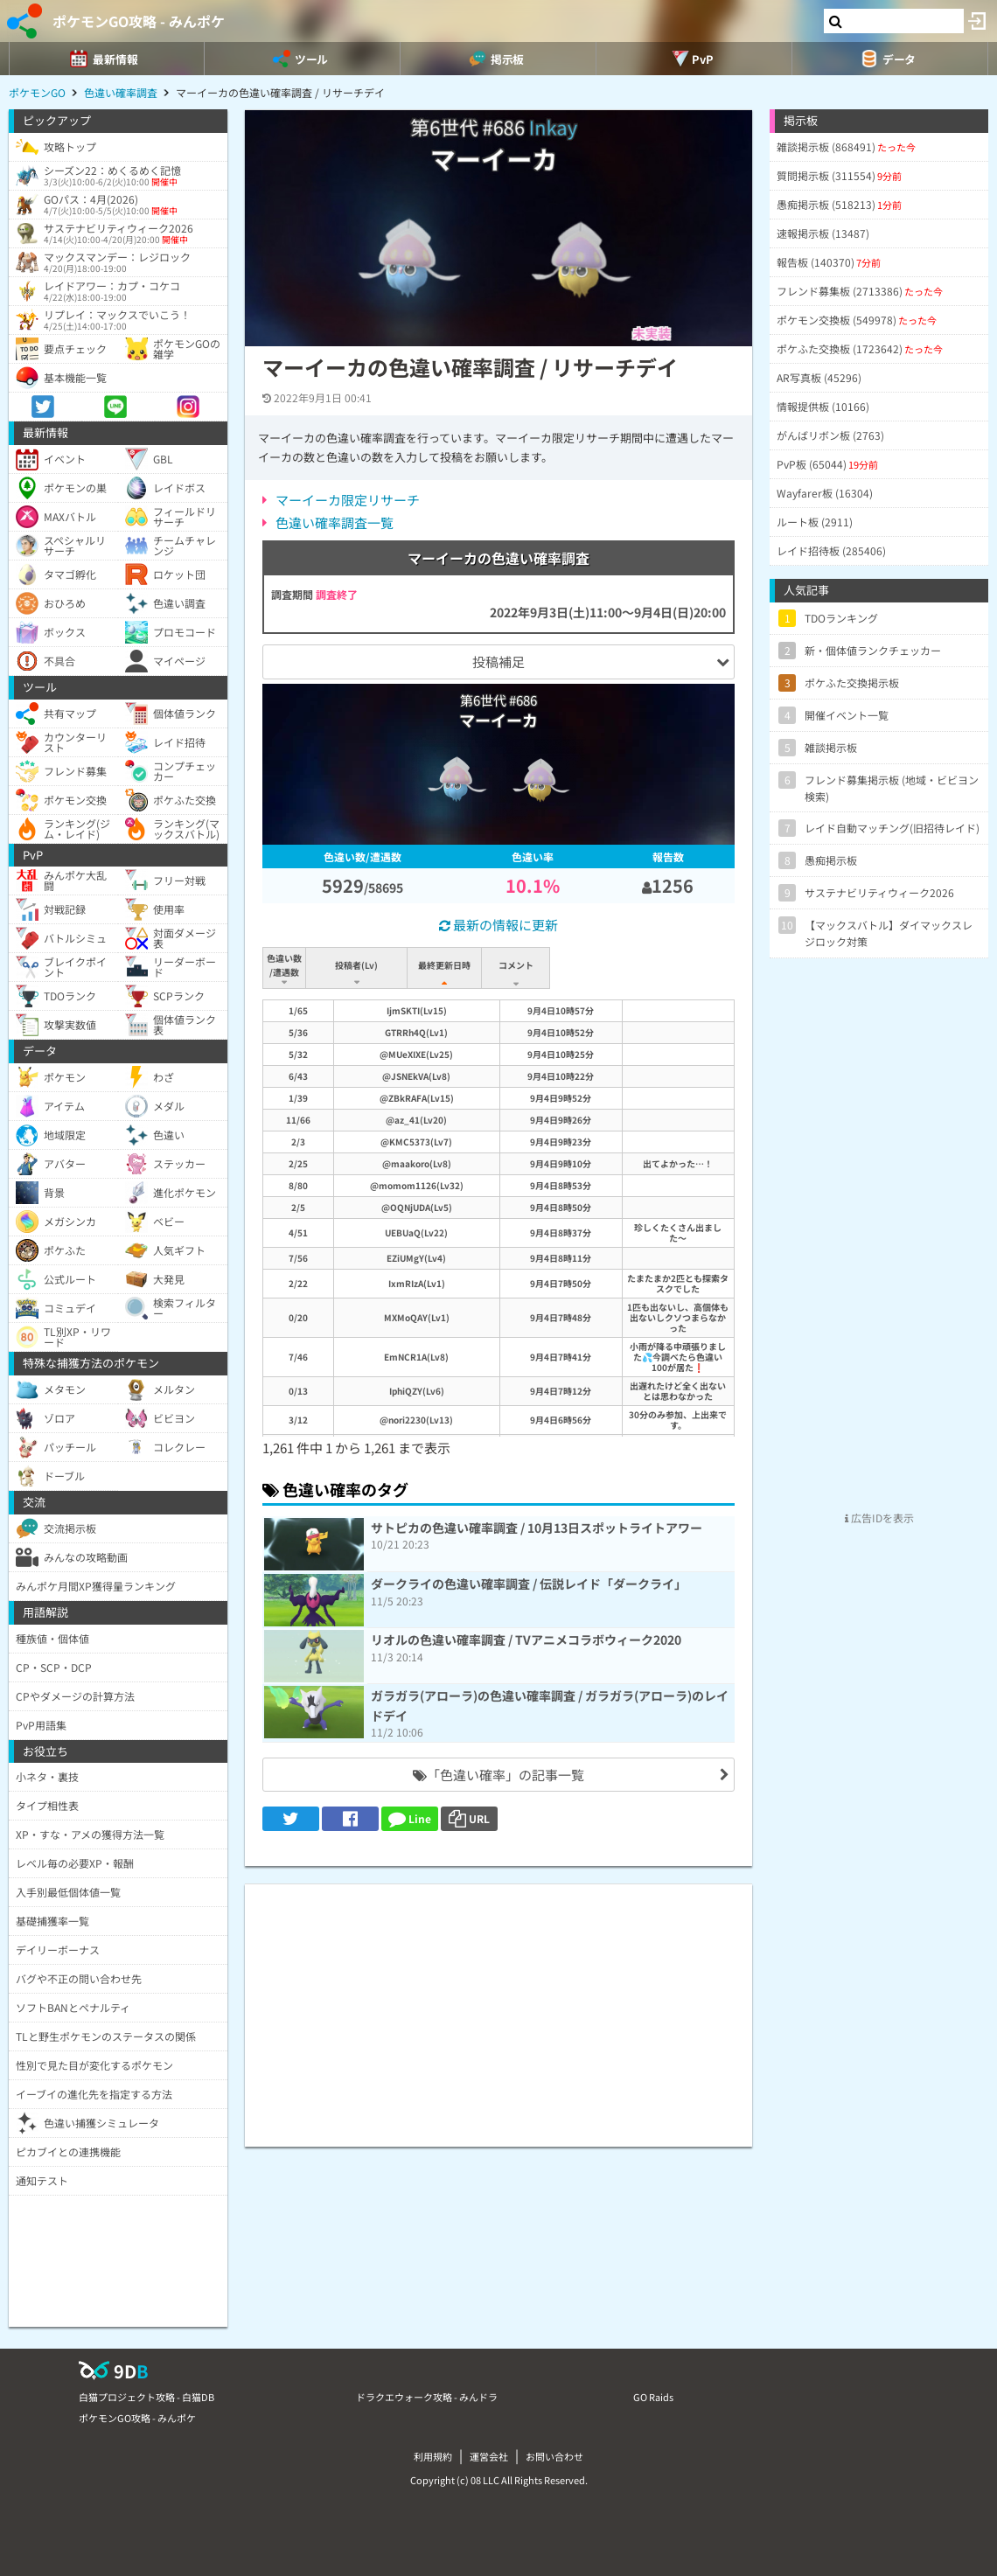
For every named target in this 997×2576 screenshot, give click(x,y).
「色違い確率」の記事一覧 (498, 1774)
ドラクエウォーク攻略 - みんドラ (427, 2397)
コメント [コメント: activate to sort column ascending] (610, 964)
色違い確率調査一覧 (334, 522)
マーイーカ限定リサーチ (347, 500)
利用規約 (433, 2456)
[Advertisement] (498, 2006)
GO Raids (653, 2397)
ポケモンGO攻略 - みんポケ (138, 20)
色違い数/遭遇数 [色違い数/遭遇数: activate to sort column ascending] (285, 964)
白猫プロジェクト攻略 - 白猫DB (146, 2397)
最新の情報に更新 (498, 925)
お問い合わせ (554, 2456)
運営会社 (489, 2456)
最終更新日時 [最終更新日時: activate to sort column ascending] (448, 964)
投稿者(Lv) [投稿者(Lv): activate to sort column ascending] (358, 964)
